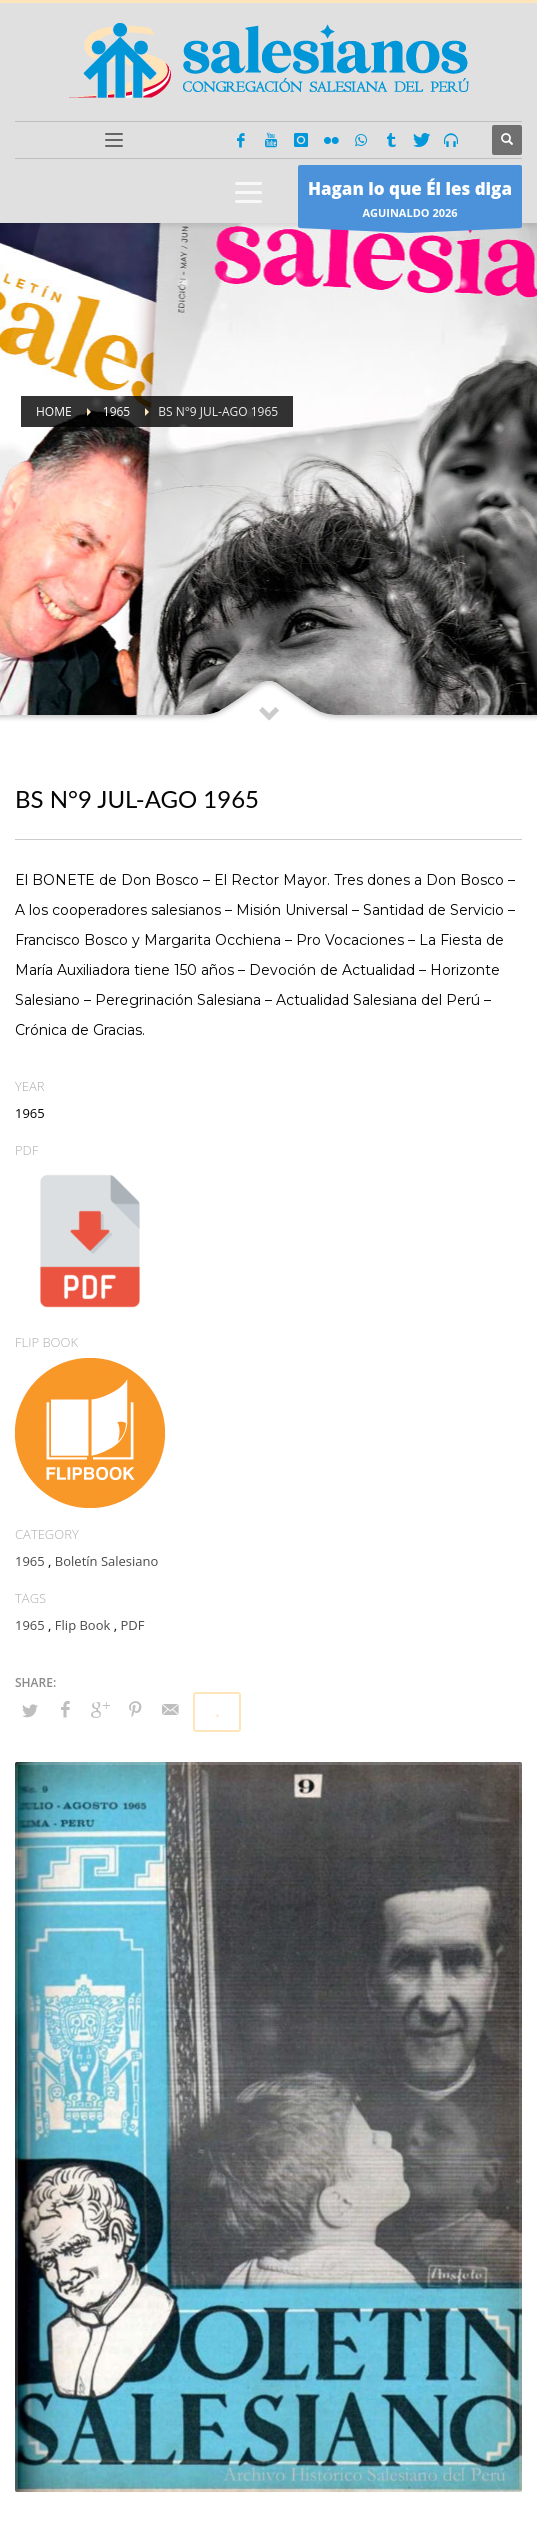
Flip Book (82, 1625)
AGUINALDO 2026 (410, 201)
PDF (132, 1625)
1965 (30, 1561)
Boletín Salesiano (107, 1561)
